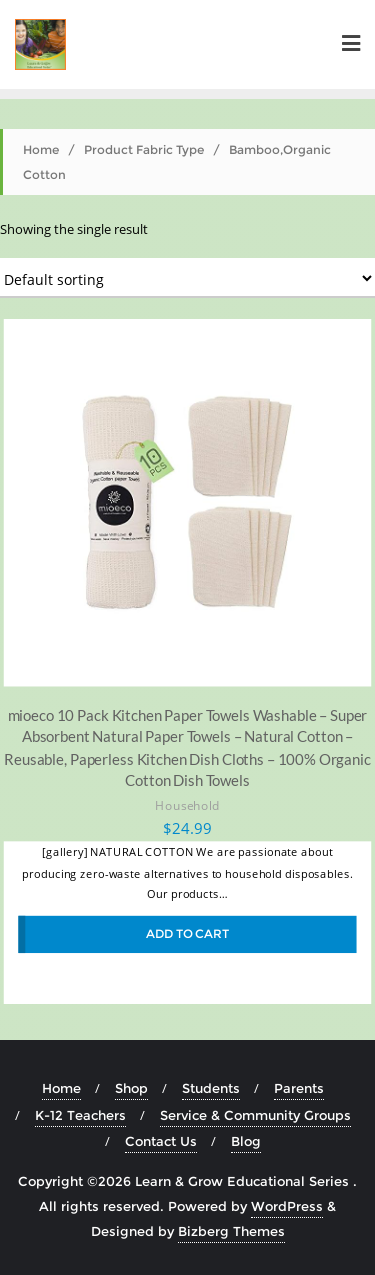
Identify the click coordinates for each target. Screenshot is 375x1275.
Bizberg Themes (231, 1231)
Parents (299, 1088)
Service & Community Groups (255, 1115)
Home (41, 149)
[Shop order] (187, 278)
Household (187, 804)
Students (211, 1088)
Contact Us (161, 1141)
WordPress (287, 1206)
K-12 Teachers (80, 1115)
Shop (131, 1088)
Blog (246, 1141)
